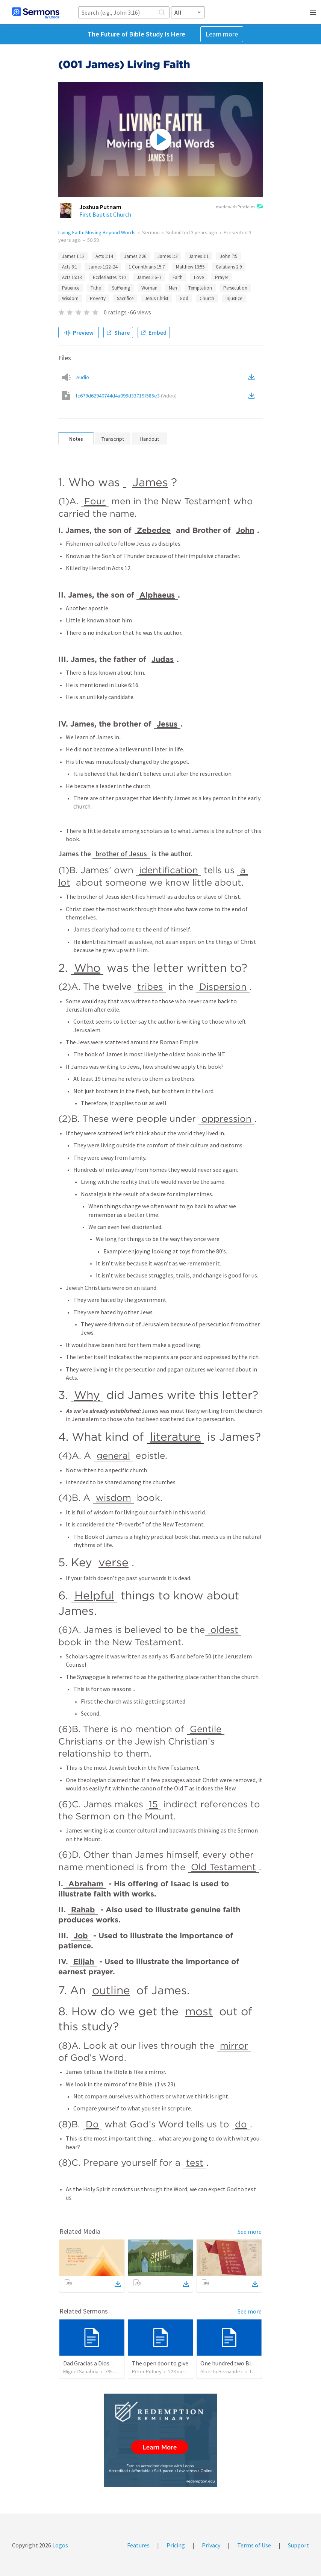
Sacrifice (125, 298)
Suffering (121, 288)
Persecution (235, 288)
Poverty (98, 298)
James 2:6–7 (149, 277)
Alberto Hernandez (221, 2371)
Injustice (234, 298)
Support (298, 2545)
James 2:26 (135, 256)
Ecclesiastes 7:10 (109, 277)
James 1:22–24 (102, 267)
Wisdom (70, 298)
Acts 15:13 (72, 277)
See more (250, 2231)
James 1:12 (73, 256)
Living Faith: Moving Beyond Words (97, 232)
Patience (70, 288)
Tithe (96, 288)
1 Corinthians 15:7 (147, 267)
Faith (178, 277)
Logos (59, 2545)
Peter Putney (147, 2371)
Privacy (211, 2545)
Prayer (221, 277)
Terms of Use (254, 2545)
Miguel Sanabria (80, 2371)
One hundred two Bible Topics (238, 2363)
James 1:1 (199, 256)
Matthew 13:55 (190, 267)
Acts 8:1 (69, 267)
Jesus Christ (156, 298)
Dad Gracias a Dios (86, 2363)
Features (138, 2545)
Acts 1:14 (104, 256)
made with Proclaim (239, 207)
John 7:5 (228, 256)
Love (199, 277)
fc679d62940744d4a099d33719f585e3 (126, 395)
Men (173, 288)
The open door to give (160, 2363)
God (184, 298)
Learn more (222, 34)
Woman (149, 288)
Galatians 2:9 (229, 267)
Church (207, 298)
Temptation (200, 288)
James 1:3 (167, 256)
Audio (82, 377)
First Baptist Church (105, 214)
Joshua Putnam (100, 207)
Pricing (176, 2545)
